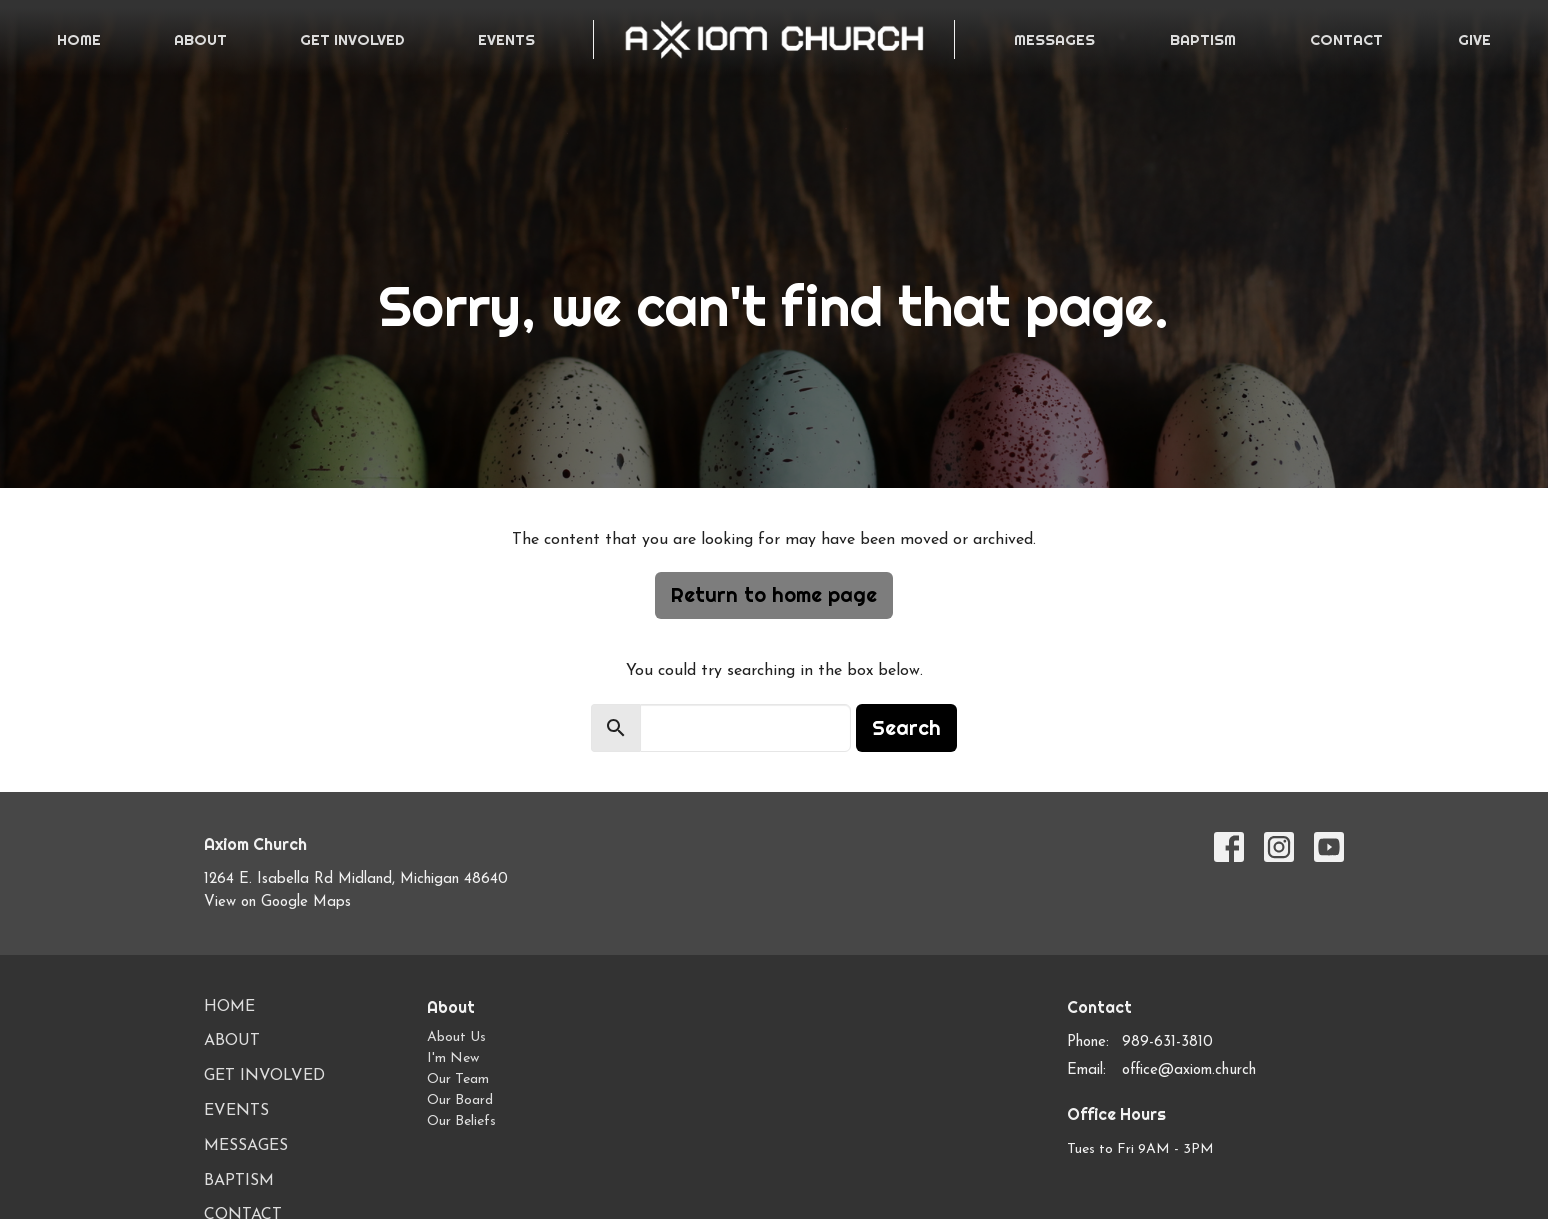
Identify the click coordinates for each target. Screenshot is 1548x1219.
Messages (1054, 39)
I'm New (453, 1058)
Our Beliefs (461, 1121)
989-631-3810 (1167, 1042)
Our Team (458, 1079)
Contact (1346, 39)
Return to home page (774, 594)
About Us (456, 1037)
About (200, 39)
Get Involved (352, 39)
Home (79, 39)
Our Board (460, 1100)
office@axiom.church (1189, 1070)
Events (506, 39)
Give (1474, 39)
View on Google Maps (277, 902)
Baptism (1203, 39)
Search (906, 727)
